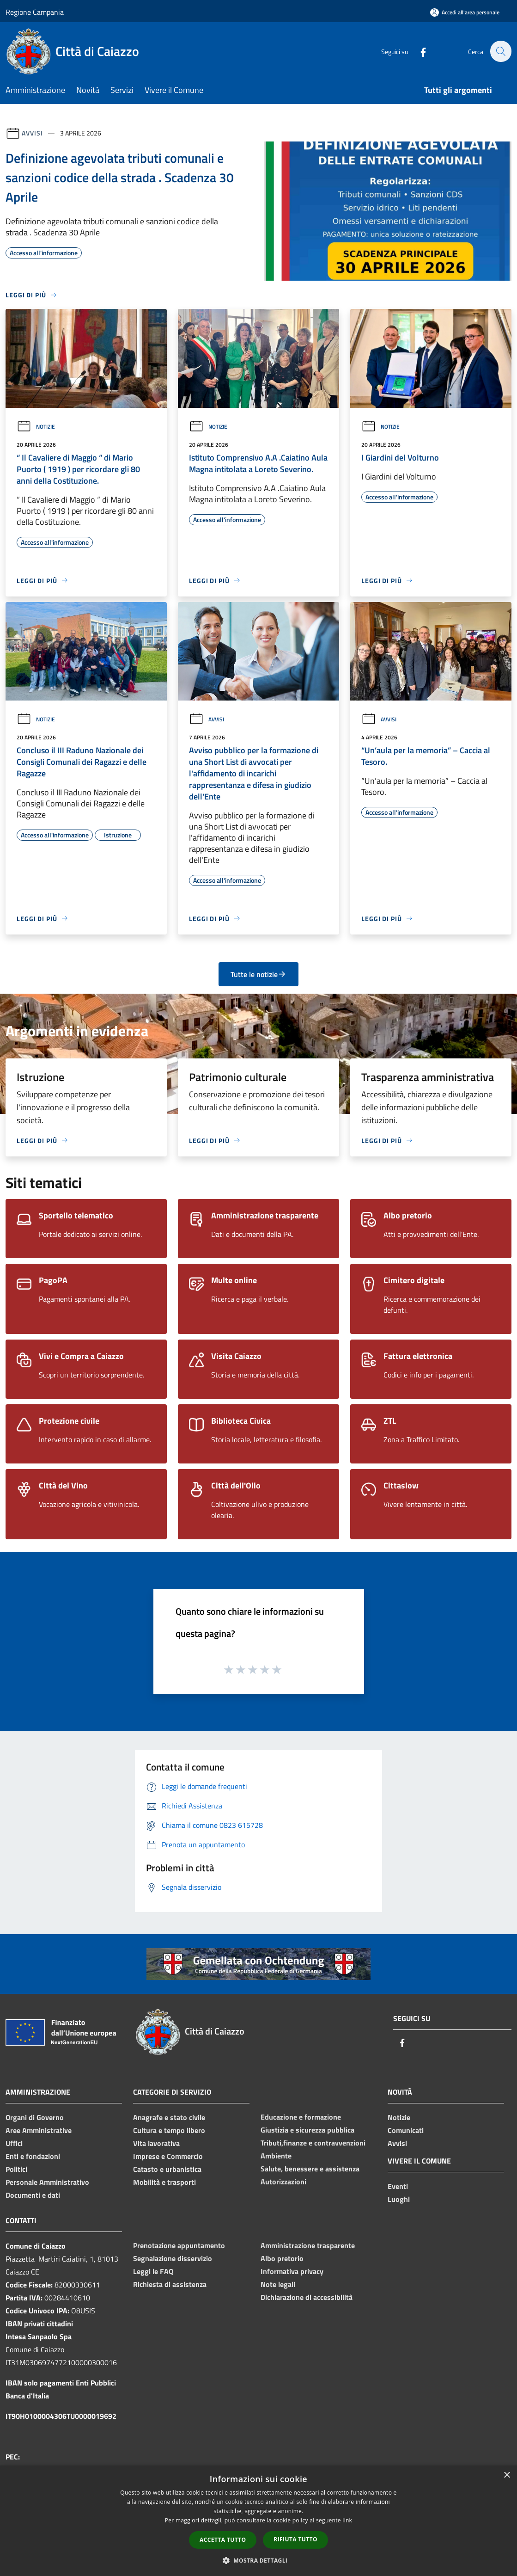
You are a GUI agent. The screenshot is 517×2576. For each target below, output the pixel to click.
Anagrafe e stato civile (169, 2117)
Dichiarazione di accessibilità (307, 2297)
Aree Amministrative (39, 2130)
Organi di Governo (35, 2117)
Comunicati (406, 2130)
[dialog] (258, 2520)
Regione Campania (35, 12)
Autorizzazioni (283, 2181)
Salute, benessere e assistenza (310, 2168)
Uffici (14, 2143)
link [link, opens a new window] (347, 2520)
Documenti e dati (33, 2195)
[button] (259, 2560)
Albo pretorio (282, 2258)
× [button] (506, 2475)
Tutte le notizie (258, 974)
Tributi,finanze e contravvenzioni (313, 2142)
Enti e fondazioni (33, 2156)
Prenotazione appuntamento (179, 2245)
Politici (16, 2169)
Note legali (278, 2284)
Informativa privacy (292, 2271)
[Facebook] (418, 51)
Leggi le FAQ (153, 2271)
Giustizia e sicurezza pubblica (307, 2129)
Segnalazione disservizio (172, 2258)
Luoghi (399, 2199)
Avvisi (32, 133)
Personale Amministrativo (47, 2182)
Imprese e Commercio (168, 2156)
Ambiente (276, 2155)
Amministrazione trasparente (308, 2245)
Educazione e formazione (301, 2116)
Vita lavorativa (156, 2143)
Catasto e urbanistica (167, 2169)
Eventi (398, 2186)
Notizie (36, 426)
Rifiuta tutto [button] (295, 2539)
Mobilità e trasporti (164, 2182)
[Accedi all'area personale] (464, 12)
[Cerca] (500, 51)
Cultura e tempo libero (169, 2130)
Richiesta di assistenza (170, 2284)
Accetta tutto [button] (223, 2540)
